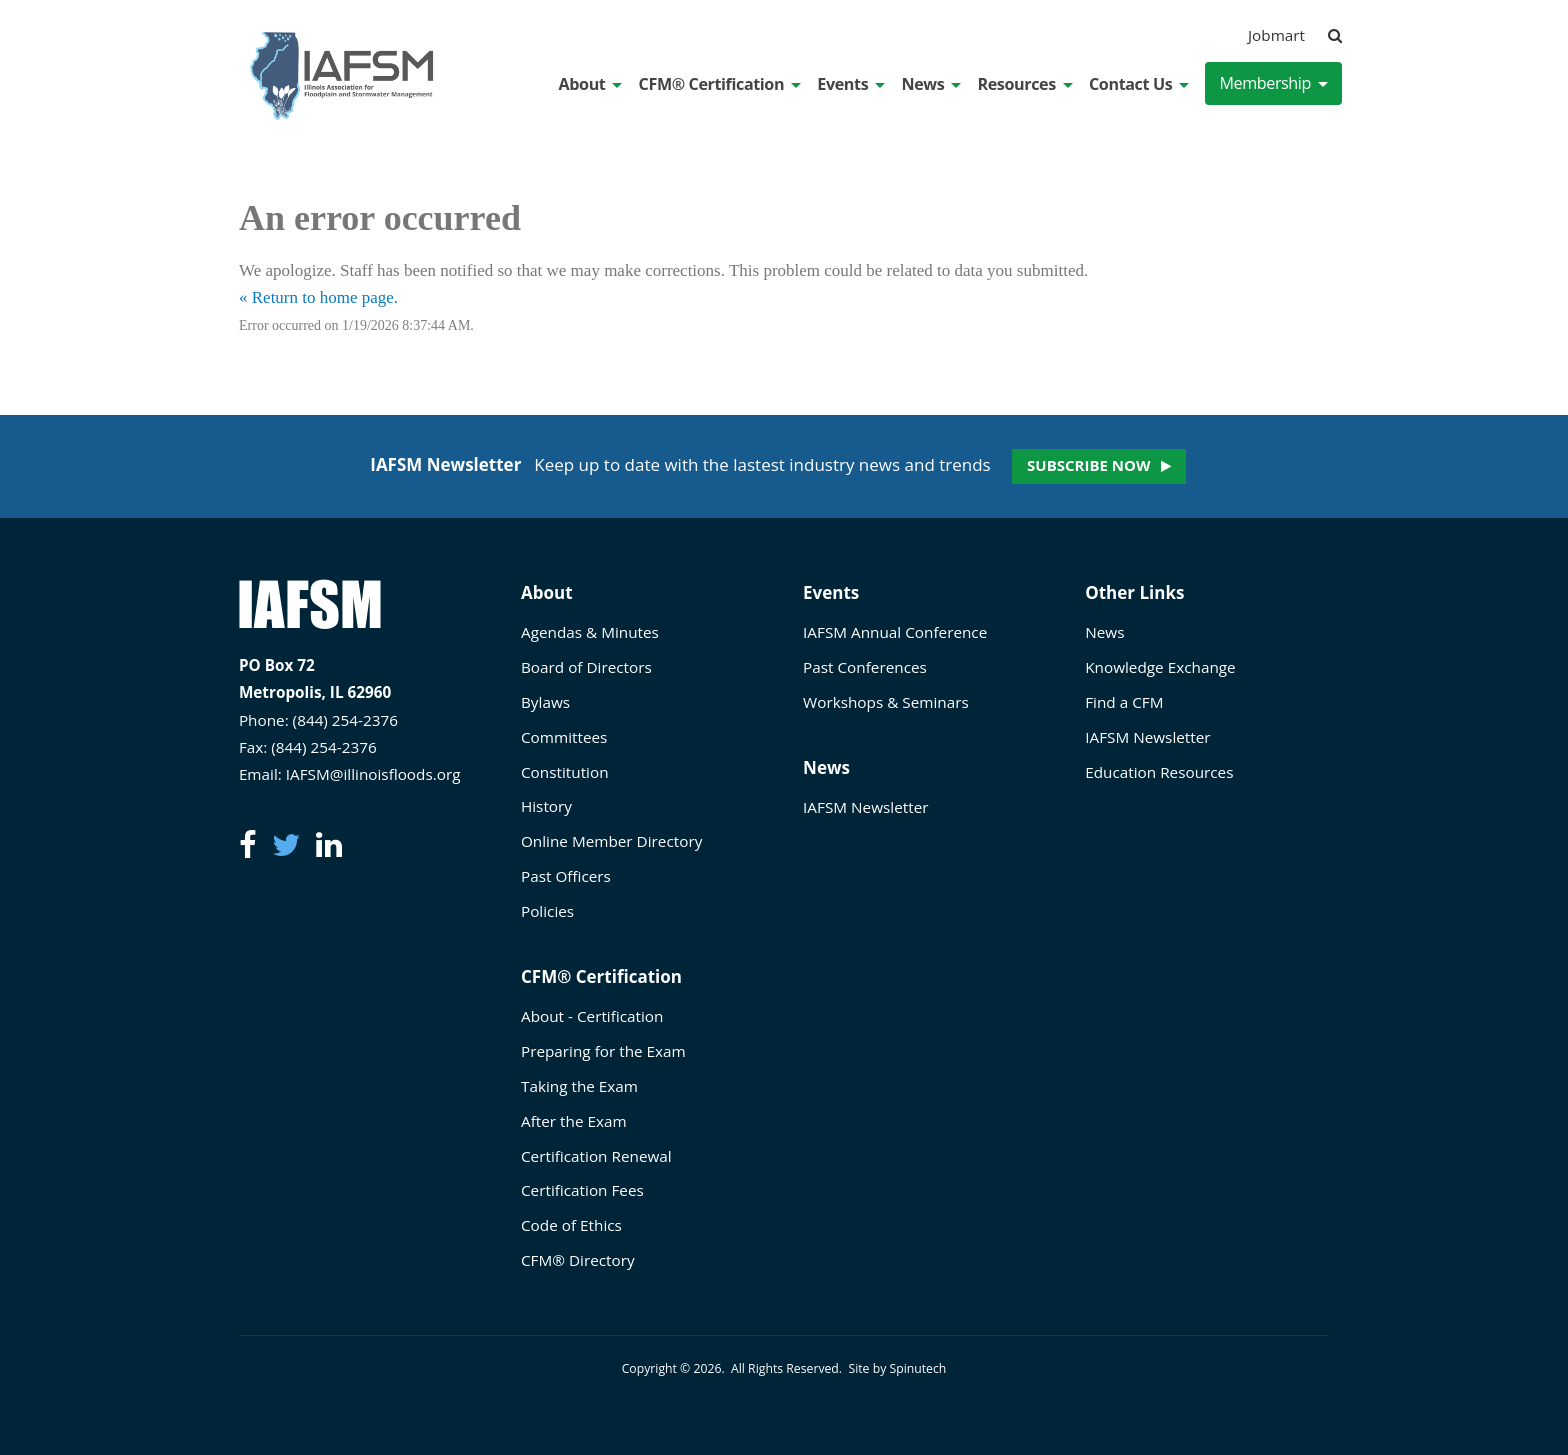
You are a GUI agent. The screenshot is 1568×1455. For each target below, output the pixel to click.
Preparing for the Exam (603, 1051)
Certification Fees (582, 1190)
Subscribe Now (1088, 465)
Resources (1024, 84)
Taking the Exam (579, 1086)
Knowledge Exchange (1160, 667)
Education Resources (1159, 772)
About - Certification (592, 1016)
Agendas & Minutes (590, 632)
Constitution (565, 772)
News (931, 84)
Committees (564, 737)
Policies (547, 911)
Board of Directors (586, 667)
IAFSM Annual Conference (895, 632)
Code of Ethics (571, 1225)
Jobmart (1276, 35)
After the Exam (574, 1121)
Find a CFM (1124, 702)
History (546, 806)
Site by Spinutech (897, 1368)
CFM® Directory (578, 1260)
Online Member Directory (611, 841)
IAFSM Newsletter (865, 807)
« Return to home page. (318, 297)
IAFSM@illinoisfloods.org (373, 774)
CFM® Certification (720, 84)
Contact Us (1139, 84)
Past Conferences (865, 667)
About (591, 84)
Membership (1273, 83)
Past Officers (566, 876)
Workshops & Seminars (886, 702)
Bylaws (545, 702)
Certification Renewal (596, 1156)
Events (851, 84)
